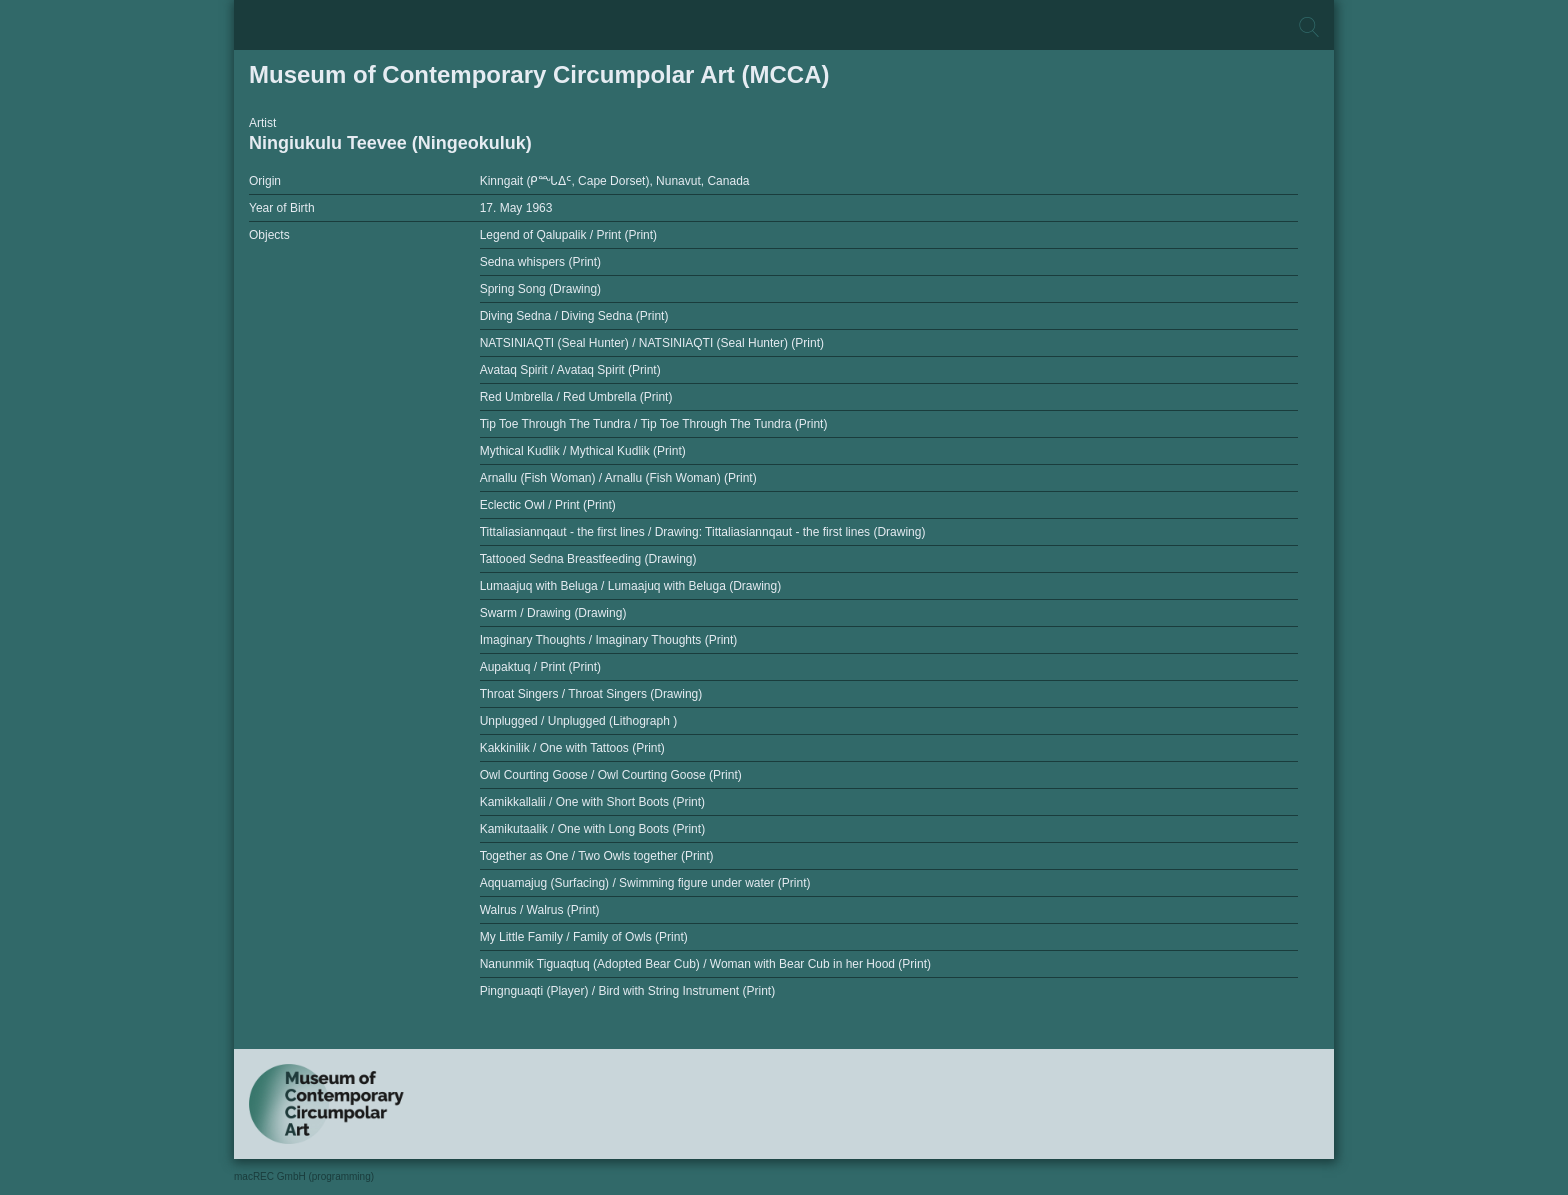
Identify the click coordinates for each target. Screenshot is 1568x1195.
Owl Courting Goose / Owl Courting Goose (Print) (611, 775)
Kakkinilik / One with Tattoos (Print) (572, 748)
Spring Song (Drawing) (540, 289)
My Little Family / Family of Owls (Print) (584, 937)
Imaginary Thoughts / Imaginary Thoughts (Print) (609, 640)
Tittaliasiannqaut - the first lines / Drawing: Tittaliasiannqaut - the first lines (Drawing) (703, 532)
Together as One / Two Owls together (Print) (597, 856)
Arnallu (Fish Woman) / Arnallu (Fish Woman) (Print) (618, 478)
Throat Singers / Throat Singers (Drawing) (591, 694)
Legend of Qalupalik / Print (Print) (568, 235)
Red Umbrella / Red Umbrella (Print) (576, 397)
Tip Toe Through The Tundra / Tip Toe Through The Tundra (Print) (654, 424)
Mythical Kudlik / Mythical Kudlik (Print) (583, 451)
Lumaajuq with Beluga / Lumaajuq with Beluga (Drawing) (631, 586)
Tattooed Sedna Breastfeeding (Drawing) (588, 559)
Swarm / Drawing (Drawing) (553, 613)
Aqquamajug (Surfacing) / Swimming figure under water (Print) (645, 883)
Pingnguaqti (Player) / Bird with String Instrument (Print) (627, 991)
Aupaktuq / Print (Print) (540, 667)
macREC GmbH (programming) (304, 1176)
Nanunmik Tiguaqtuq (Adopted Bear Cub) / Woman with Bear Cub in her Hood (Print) (705, 964)
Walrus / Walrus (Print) (540, 910)
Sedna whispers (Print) (540, 262)
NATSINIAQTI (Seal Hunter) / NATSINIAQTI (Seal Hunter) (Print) (652, 343)
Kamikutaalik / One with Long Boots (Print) (592, 829)
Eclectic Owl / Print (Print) (548, 505)
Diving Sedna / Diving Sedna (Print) (574, 316)
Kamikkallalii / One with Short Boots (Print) (592, 802)
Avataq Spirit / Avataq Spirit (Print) (570, 370)
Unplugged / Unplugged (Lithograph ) (578, 721)
